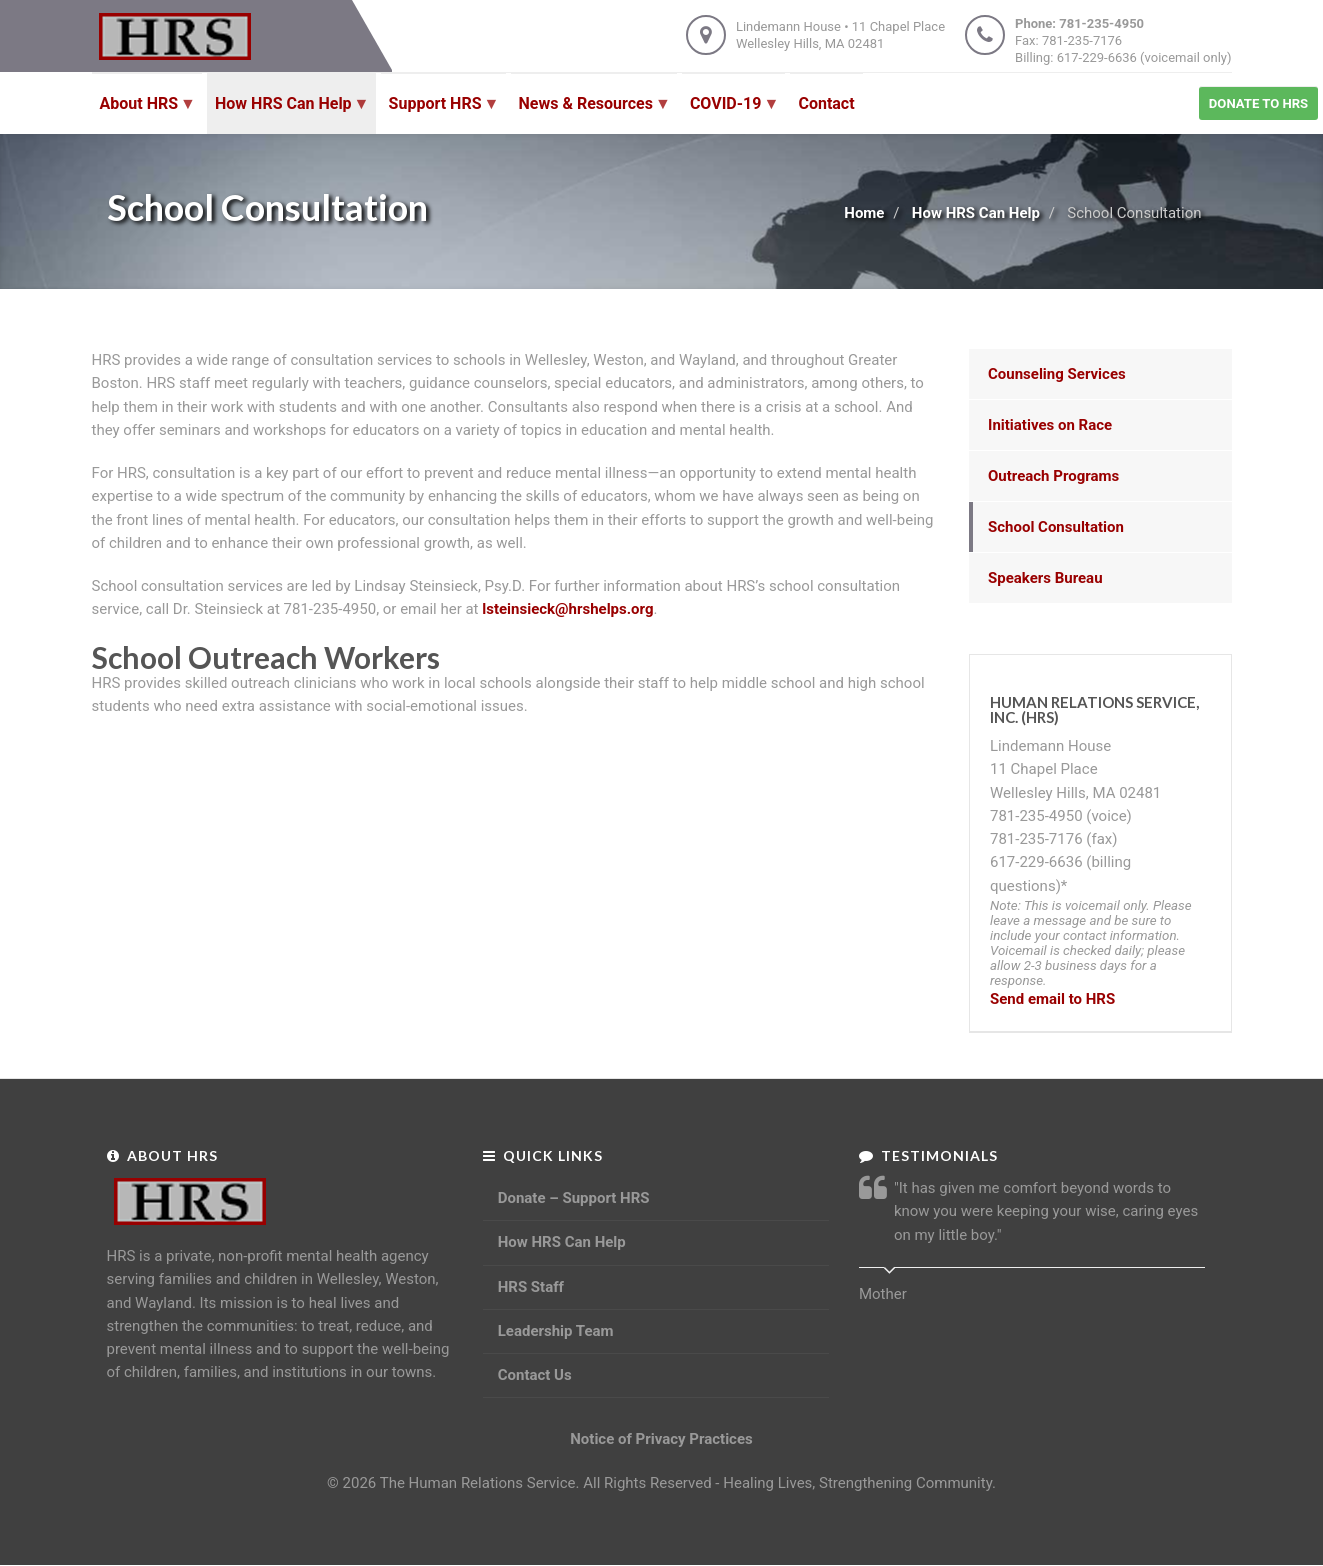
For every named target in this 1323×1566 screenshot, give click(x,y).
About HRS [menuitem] (143, 114)
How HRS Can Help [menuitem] (287, 114)
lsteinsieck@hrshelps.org (567, 609)
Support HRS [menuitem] (439, 114)
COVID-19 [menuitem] (730, 114)
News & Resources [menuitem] (590, 114)
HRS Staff (531, 1287)
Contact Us (535, 1375)
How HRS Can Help (976, 213)
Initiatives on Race (1050, 425)
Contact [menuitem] (826, 103)
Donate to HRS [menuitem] (1258, 103)
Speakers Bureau (1045, 578)
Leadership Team (556, 1331)
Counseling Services (1057, 374)
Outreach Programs (1053, 476)
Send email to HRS (1052, 999)
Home (864, 213)
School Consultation (1056, 527)
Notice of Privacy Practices (661, 1439)
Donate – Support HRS (574, 1198)
